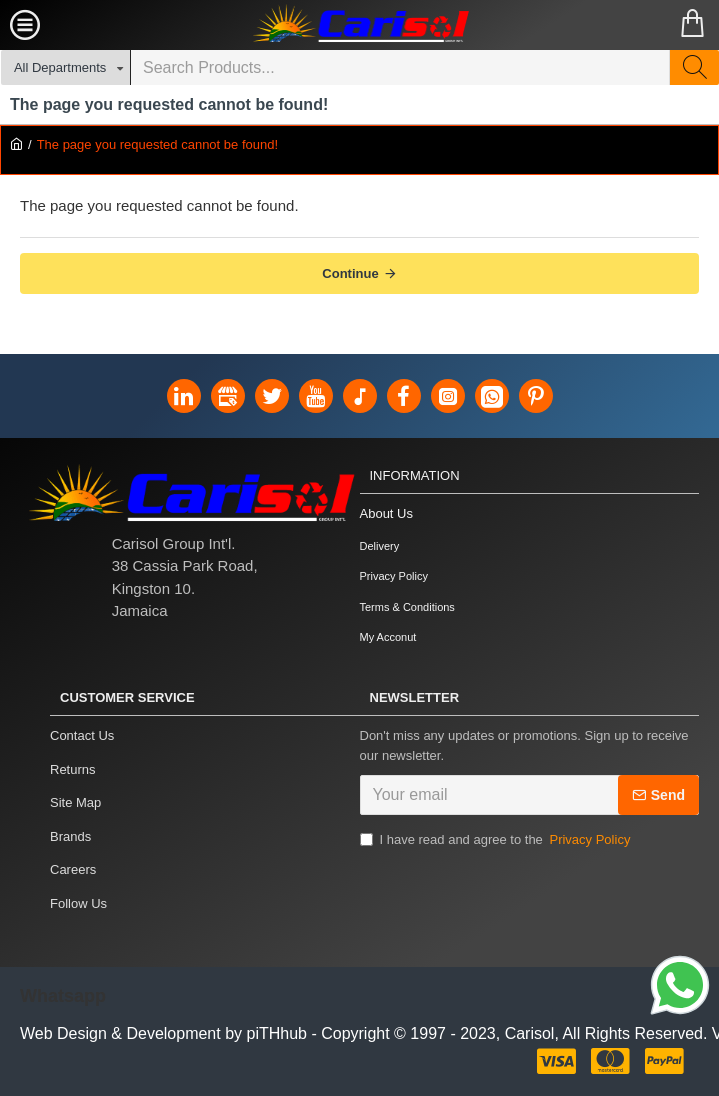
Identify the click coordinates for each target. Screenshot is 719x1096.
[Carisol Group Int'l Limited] (360, 25)
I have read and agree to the (497, 840)
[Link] (680, 988)
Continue (350, 273)
